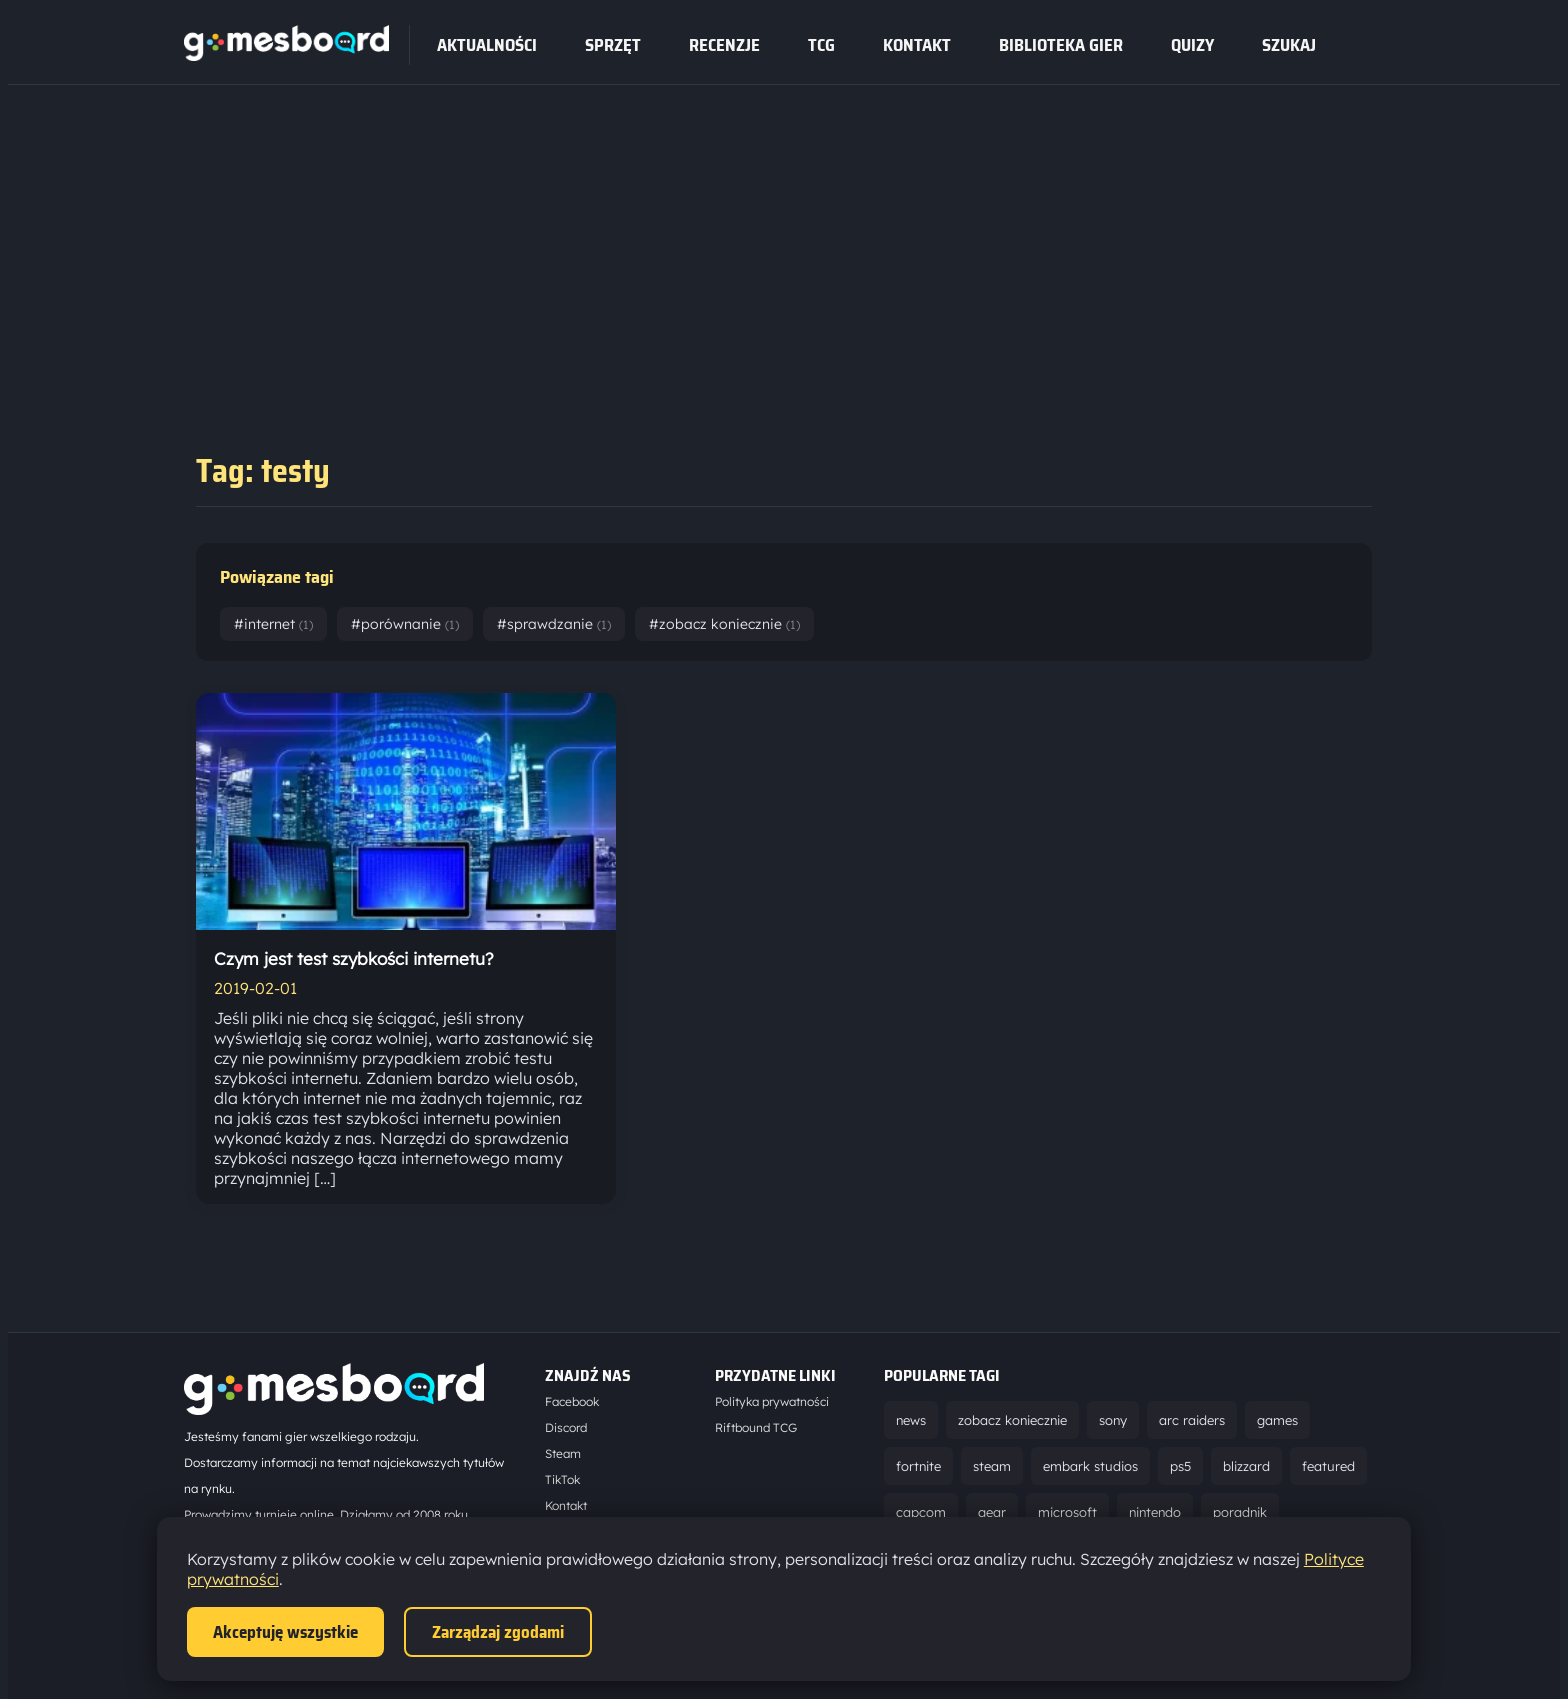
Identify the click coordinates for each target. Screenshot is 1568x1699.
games (1277, 1420)
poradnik (1240, 1512)
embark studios (1090, 1466)
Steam (563, 1453)
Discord (566, 1427)
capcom (921, 1512)
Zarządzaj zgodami (498, 1632)
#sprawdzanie (554, 624)
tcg (821, 45)
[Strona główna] (286, 55)
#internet (273, 624)
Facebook (572, 1401)
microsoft (1067, 1512)
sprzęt (613, 45)
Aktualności (487, 45)
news (911, 1420)
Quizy (1192, 45)
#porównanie (405, 624)
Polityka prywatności (772, 1401)
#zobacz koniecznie (724, 624)
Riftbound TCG (756, 1427)
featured (1328, 1466)
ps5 (1180, 1466)
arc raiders (1192, 1420)
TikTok (562, 1479)
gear (992, 1512)
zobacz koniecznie (1012, 1420)
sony (1113, 1420)
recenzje (724, 45)
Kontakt (917, 45)
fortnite (918, 1466)
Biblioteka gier (1061, 45)
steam (992, 1466)
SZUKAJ (1289, 45)
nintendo (1155, 1512)
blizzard (1246, 1466)
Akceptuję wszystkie (285, 1632)
